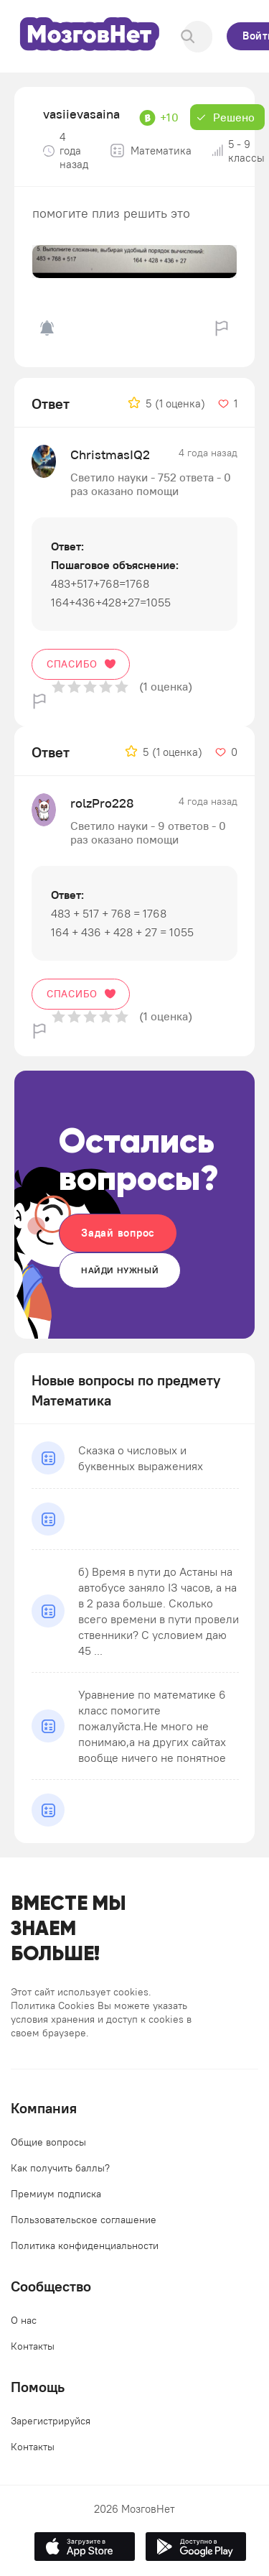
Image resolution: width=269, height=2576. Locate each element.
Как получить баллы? (60, 2167)
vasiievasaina (81, 114)
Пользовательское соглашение (83, 2219)
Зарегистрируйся (50, 2420)
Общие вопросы (48, 2142)
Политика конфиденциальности (85, 2245)
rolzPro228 (102, 803)
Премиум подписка (56, 2193)
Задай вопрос (118, 1232)
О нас (24, 2320)
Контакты (33, 2346)
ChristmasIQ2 (110, 454)
